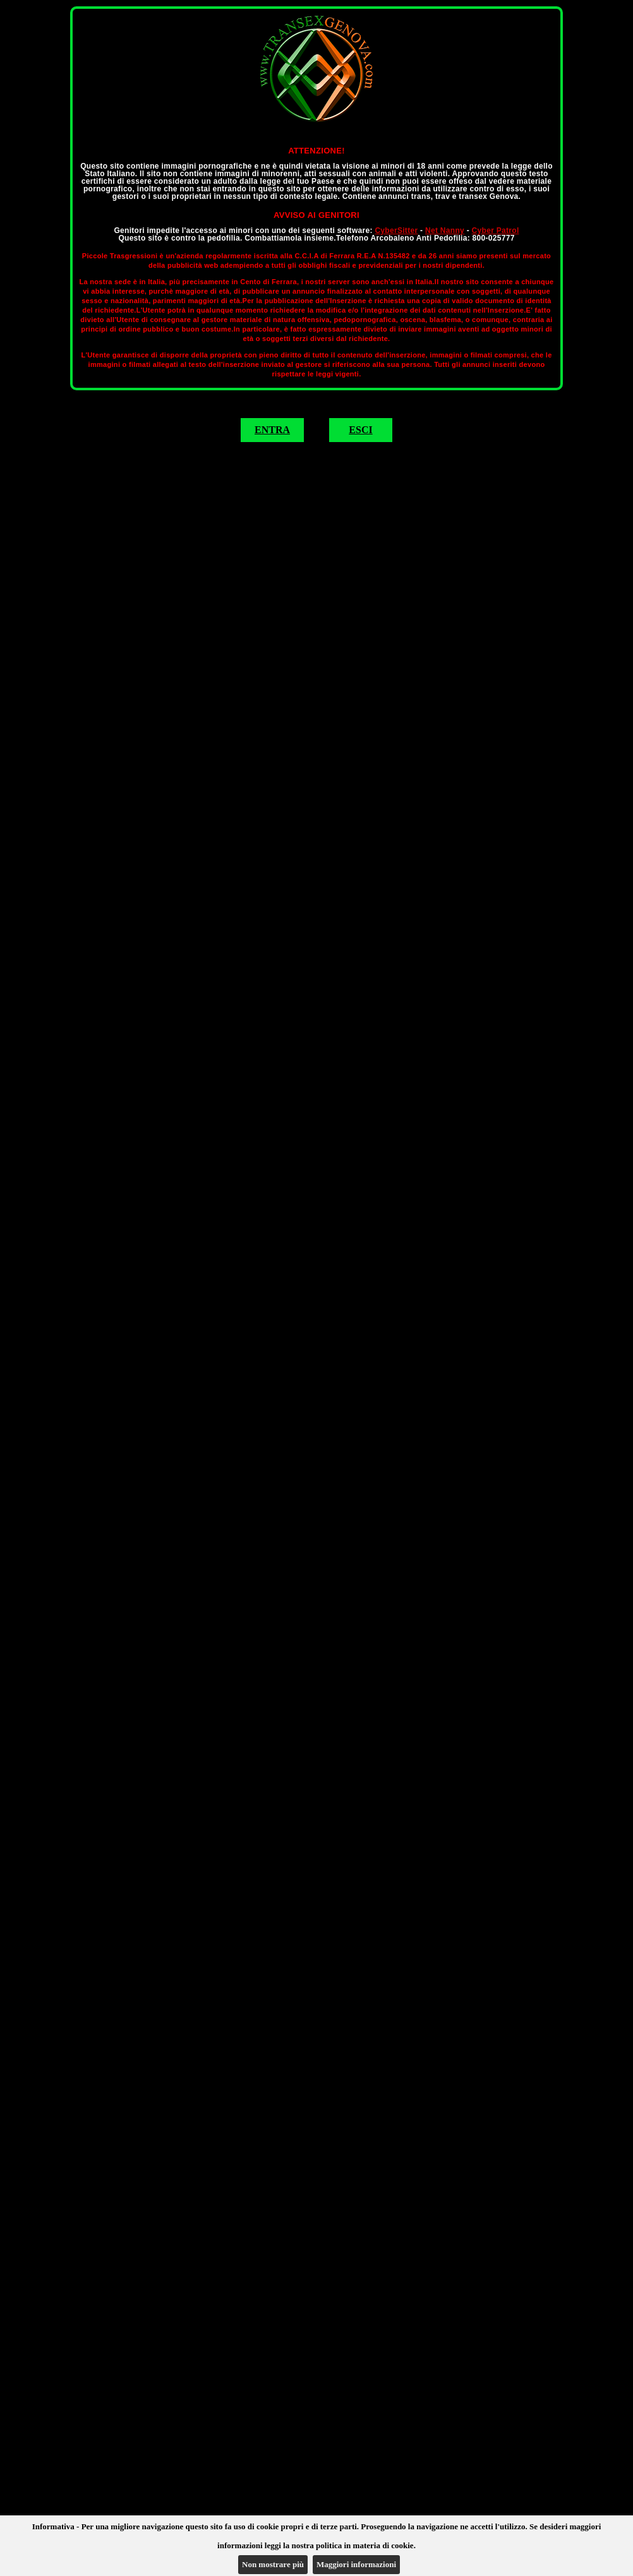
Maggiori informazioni (356, 2564)
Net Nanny (444, 230)
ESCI (360, 429)
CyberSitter (396, 230)
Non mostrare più (273, 2564)
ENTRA (272, 429)
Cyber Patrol (495, 230)
